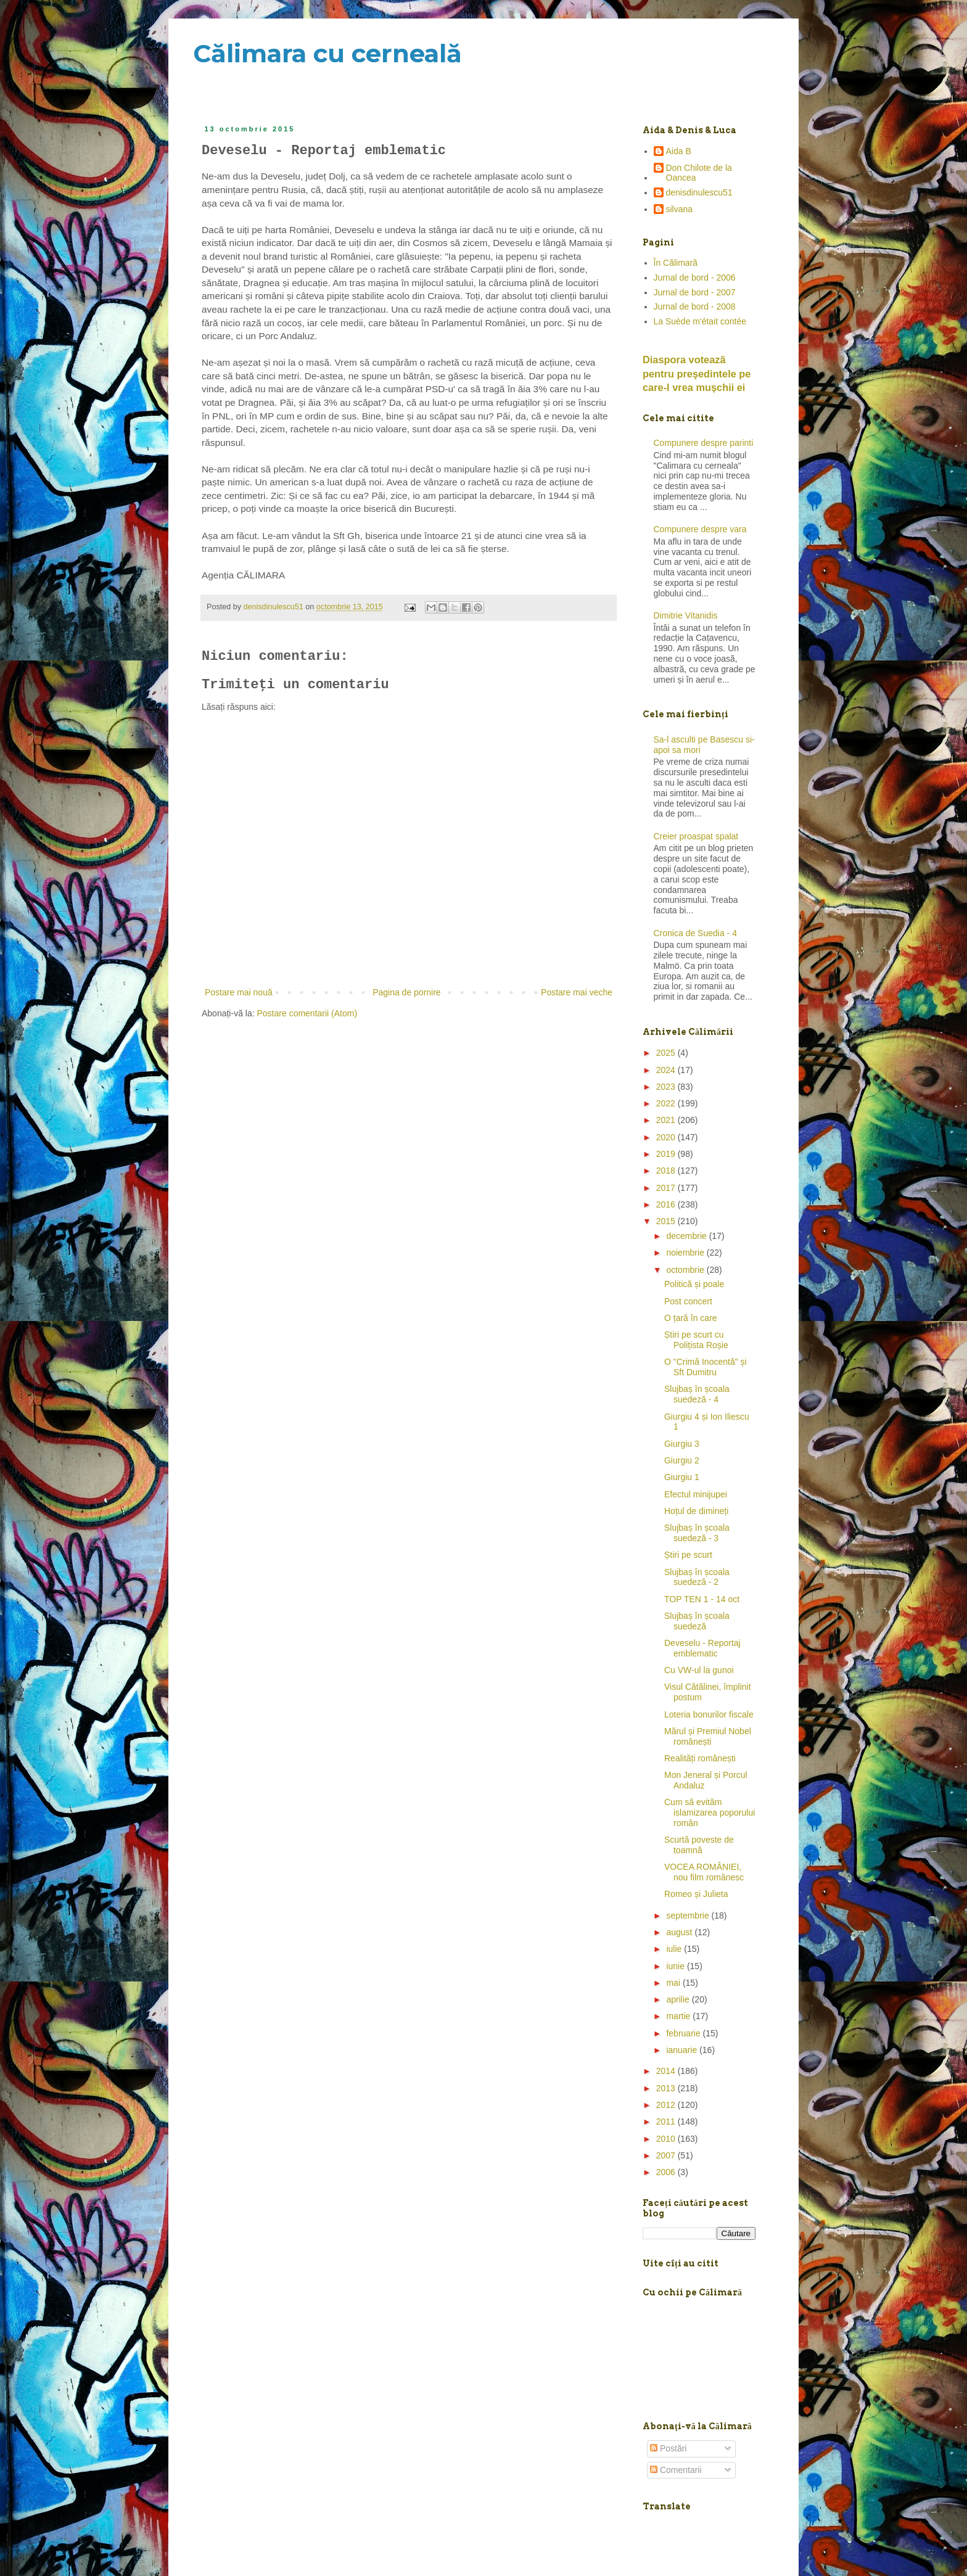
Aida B (678, 151)
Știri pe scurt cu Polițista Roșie (696, 1340)
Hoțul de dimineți (696, 1511)
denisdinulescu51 (699, 192)
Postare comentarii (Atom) (307, 1013)
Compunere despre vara (700, 529)
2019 (667, 1154)
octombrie (686, 1270)
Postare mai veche (576, 992)
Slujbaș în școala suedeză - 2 (697, 1577)
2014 (667, 2071)
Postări (668, 2448)
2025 (667, 1053)
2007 (667, 2155)
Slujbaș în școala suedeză (697, 1621)
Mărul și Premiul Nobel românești (707, 1736)
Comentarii (676, 2470)
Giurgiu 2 (681, 1460)
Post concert (688, 1301)
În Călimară (676, 263)
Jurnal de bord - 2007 (695, 292)
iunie (676, 1966)
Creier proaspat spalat (696, 836)
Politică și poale (694, 1284)
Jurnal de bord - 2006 (695, 277)
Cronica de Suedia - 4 (695, 933)
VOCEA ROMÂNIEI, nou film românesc (704, 1872)
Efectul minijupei (695, 1494)
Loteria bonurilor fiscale (709, 1714)
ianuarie (682, 2050)
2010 (667, 2139)
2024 (667, 1070)
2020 (667, 1137)
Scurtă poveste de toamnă (699, 1845)
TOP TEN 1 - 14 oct (701, 1599)
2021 (667, 1120)
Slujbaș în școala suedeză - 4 (697, 1394)
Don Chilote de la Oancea (699, 173)
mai (674, 1983)
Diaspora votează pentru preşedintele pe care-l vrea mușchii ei (697, 373)
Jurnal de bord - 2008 (695, 306)
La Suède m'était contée (700, 321)
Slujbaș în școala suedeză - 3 (697, 1533)
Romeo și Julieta (696, 1894)
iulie (675, 1949)
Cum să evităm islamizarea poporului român (709, 1812)
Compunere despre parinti (704, 443)
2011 (667, 2121)
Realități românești (700, 1758)
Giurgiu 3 (681, 1444)
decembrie (687, 1236)
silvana (679, 209)
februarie (684, 2033)
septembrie (688, 1915)
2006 (667, 2172)
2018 (667, 1170)
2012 (667, 2105)
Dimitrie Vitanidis (686, 615)
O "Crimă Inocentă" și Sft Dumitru (705, 1367)
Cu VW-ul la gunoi (699, 1670)
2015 (667, 1221)
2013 (667, 2088)
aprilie (678, 1999)
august (680, 1932)
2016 (667, 1204)
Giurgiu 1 (681, 1477)
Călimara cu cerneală (327, 53)
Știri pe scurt (688, 1555)
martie (679, 2016)
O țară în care (690, 1318)
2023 (667, 1087)
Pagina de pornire (406, 992)
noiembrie (686, 1252)
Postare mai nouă (239, 992)
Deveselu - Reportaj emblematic (702, 1648)
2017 (667, 1188)
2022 (667, 1103)
